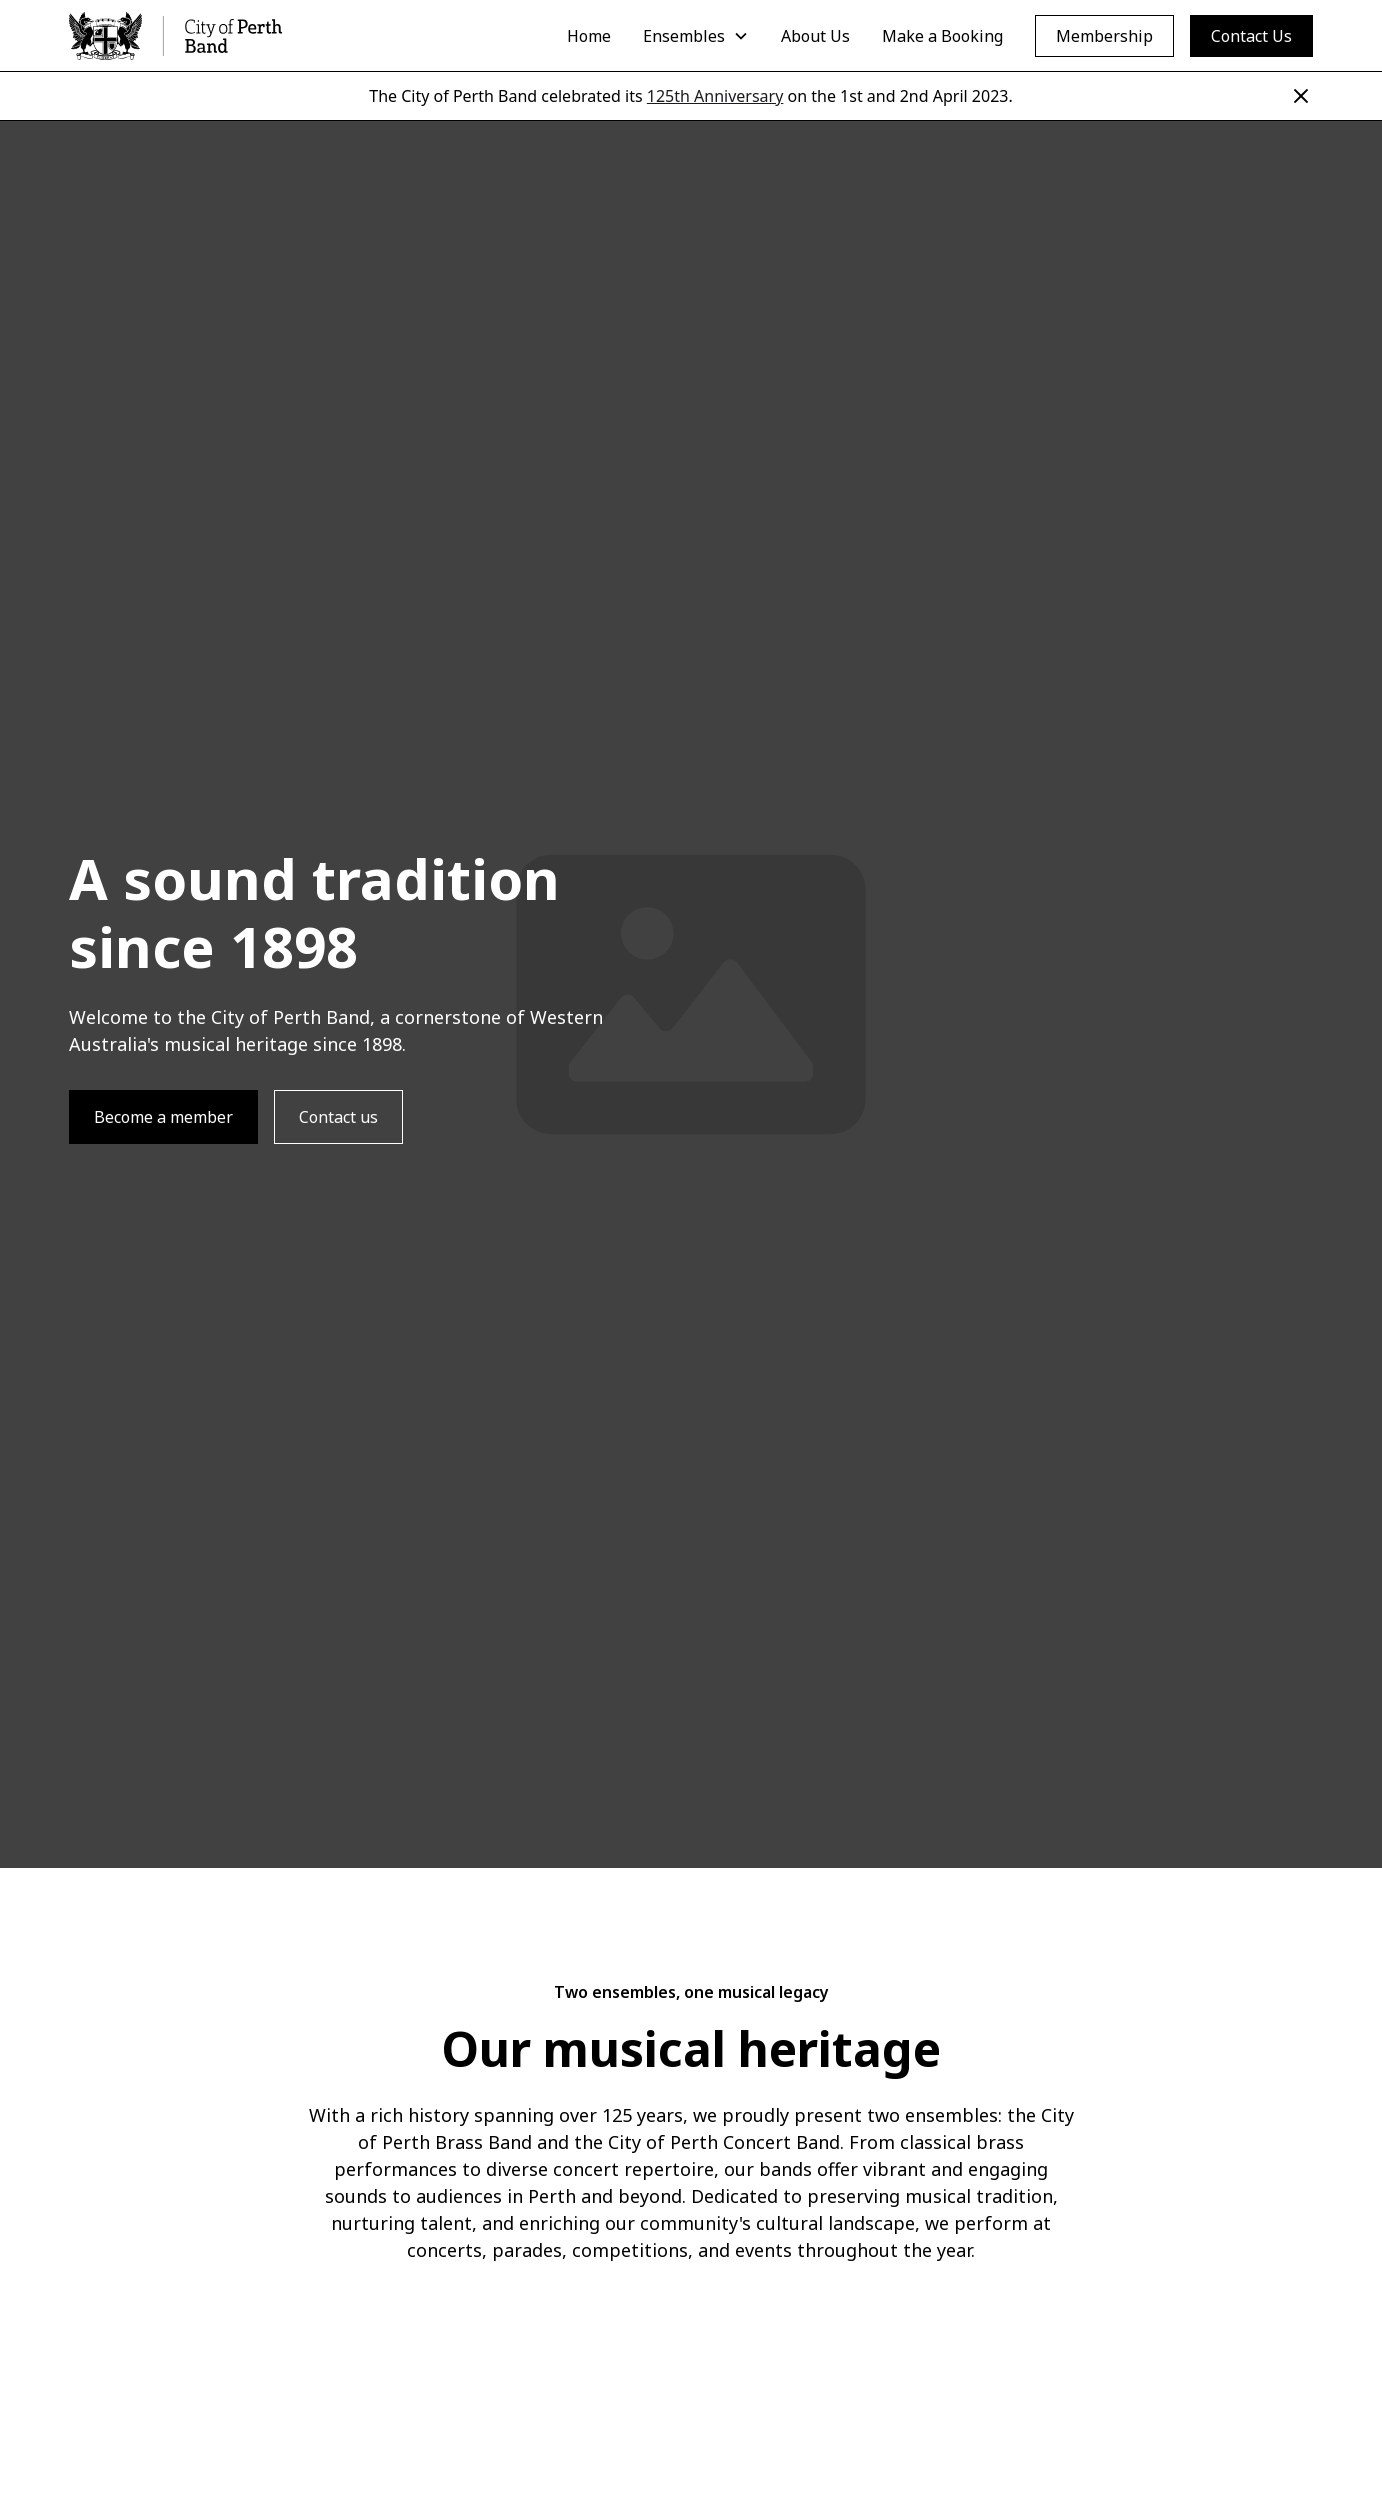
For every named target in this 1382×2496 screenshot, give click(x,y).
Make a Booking (942, 36)
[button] (696, 36)
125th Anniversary (715, 96)
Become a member (163, 1117)
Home (589, 36)
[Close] (1301, 96)
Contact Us (1251, 36)
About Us (815, 36)
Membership (1104, 36)
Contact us (338, 1117)
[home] (175, 36)
